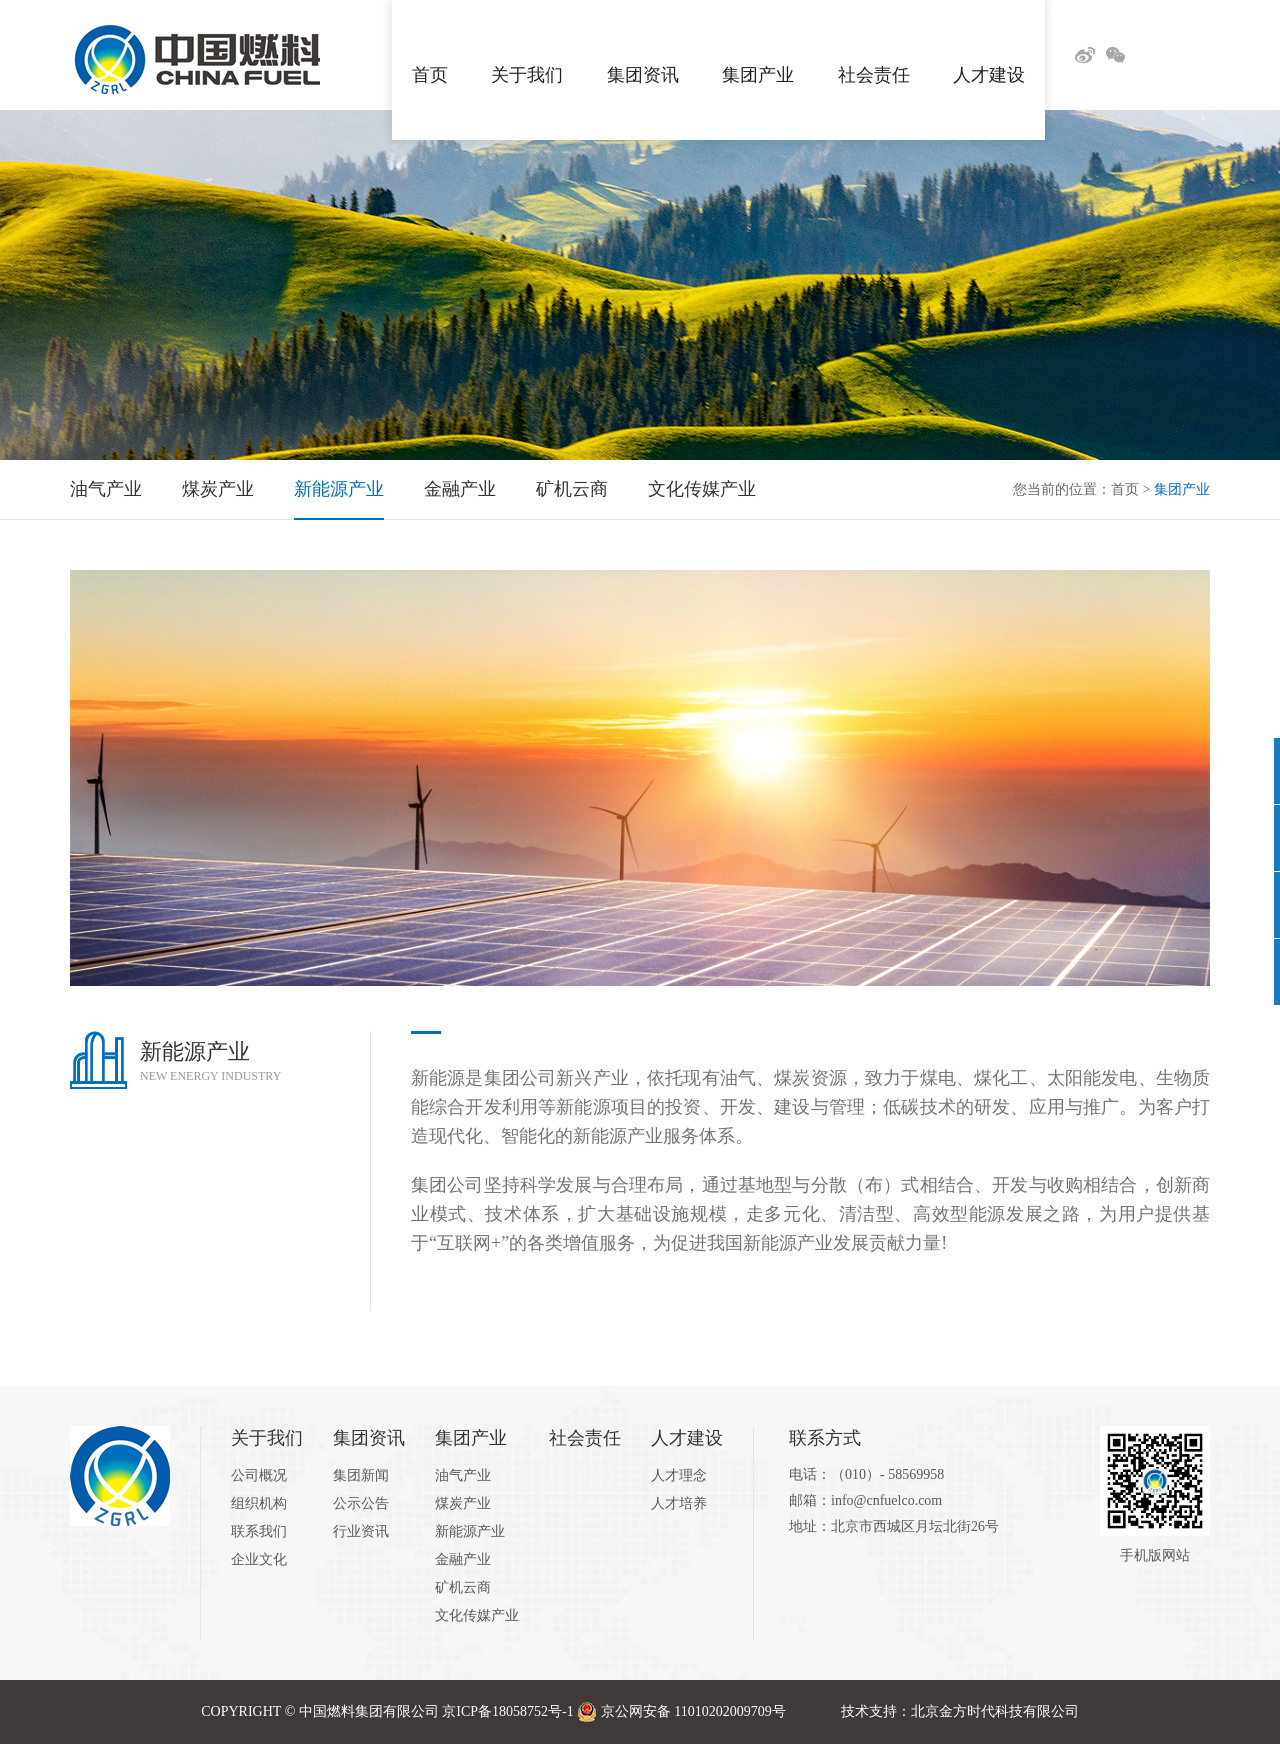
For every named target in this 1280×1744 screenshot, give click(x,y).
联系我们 (259, 1531)
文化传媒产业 (702, 489)
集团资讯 (643, 55)
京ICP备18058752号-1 (507, 1711)
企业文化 (259, 1559)
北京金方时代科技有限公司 (995, 1711)
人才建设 (989, 55)
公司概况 (259, 1475)
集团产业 (758, 55)
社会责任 (874, 55)
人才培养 (679, 1503)
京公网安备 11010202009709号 (693, 1711)
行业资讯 (361, 1531)
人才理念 (679, 1475)
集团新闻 (361, 1475)
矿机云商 (572, 489)
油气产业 (106, 489)
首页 (430, 55)
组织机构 (259, 1503)
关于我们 (527, 55)
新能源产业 (339, 489)
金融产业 (460, 489)
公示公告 (361, 1503)
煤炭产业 (218, 489)
